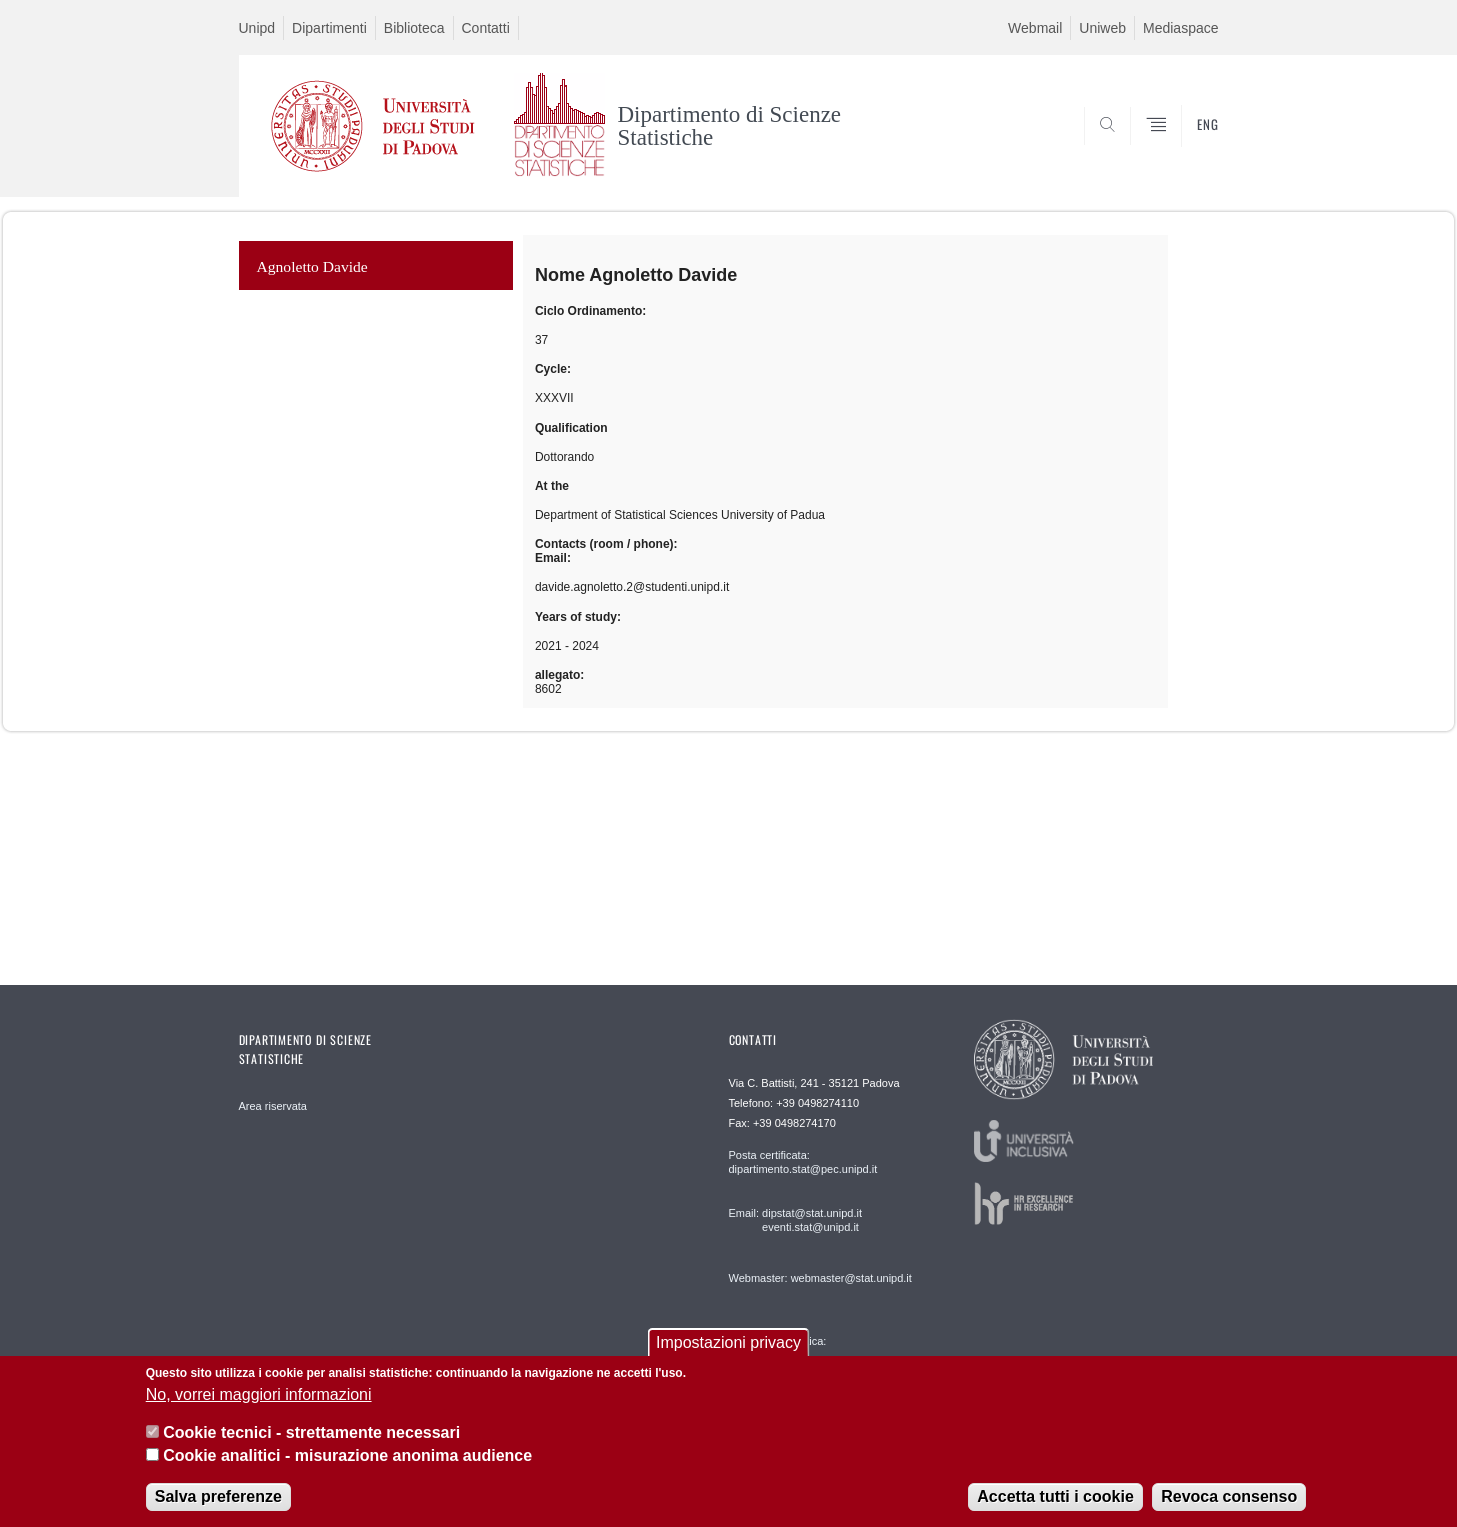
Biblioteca (414, 28)
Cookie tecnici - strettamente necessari (311, 1432)
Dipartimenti (329, 28)
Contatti (486, 28)
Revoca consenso (1229, 1496)
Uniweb (1102, 28)
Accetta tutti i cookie (1055, 1496)
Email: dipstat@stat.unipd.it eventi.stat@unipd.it (795, 1220)
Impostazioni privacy (728, 1342)
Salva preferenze (218, 1496)
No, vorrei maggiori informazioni (259, 1394)
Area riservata (273, 1106)
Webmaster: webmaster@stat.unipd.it (820, 1278)
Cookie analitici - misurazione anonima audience (347, 1455)
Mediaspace (1181, 28)
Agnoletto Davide (312, 266)
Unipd (257, 28)
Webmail (1035, 28)
